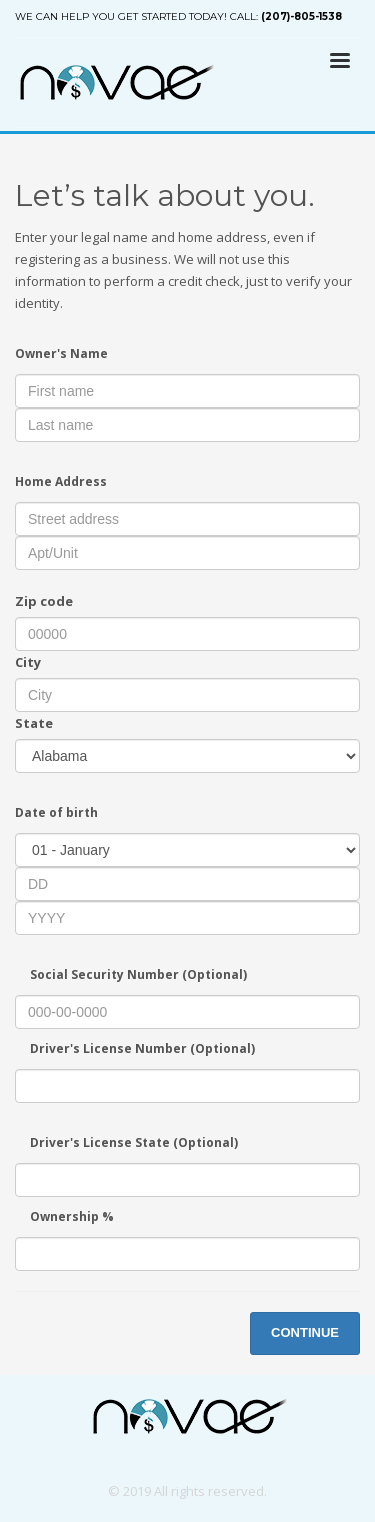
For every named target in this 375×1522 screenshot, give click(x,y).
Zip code (44, 601)
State (34, 723)
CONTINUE (305, 1332)
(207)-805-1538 (301, 16)
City (28, 662)
